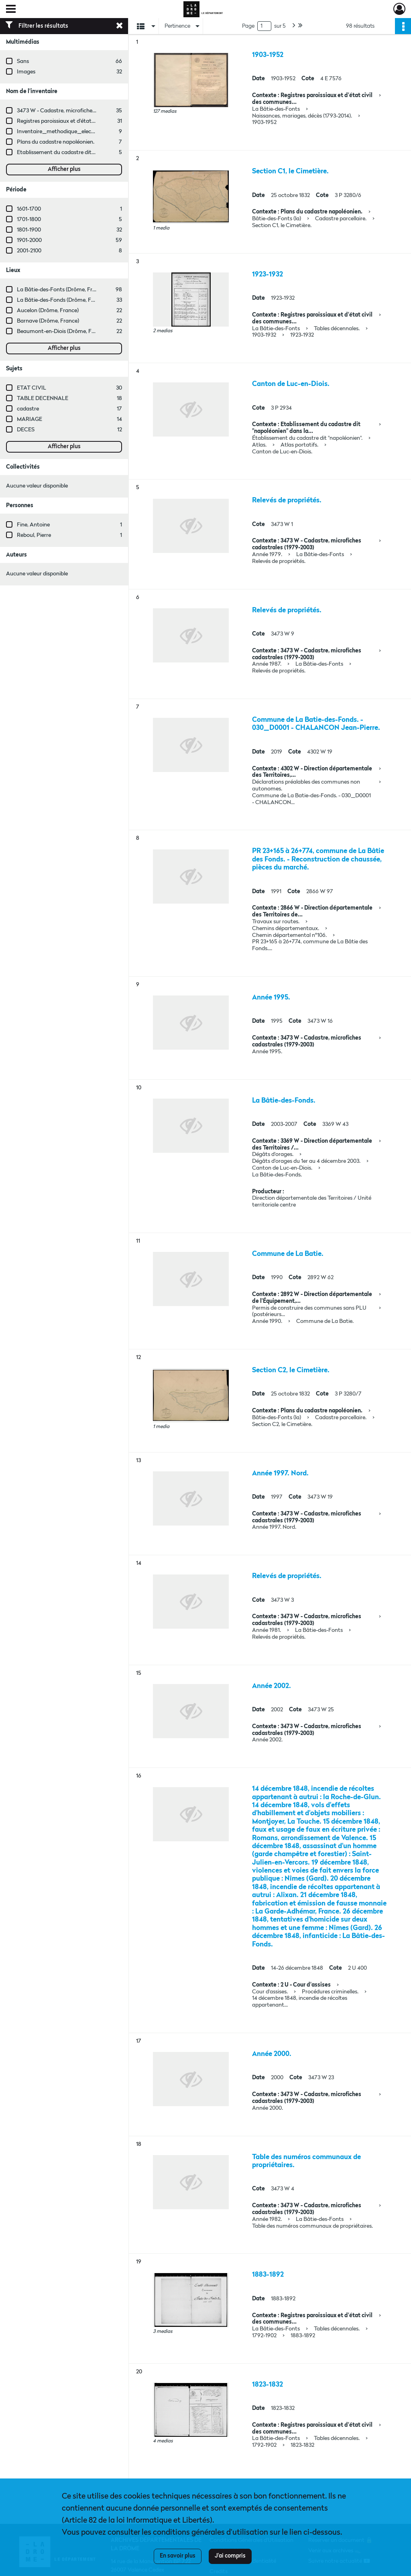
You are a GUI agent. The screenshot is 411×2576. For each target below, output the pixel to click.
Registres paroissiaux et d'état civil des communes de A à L (89, 121)
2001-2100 (29, 251)
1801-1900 (29, 230)
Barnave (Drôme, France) (48, 321)
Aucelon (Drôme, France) (48, 310)
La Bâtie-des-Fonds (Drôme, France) (62, 300)
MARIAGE (29, 419)
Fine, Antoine (33, 525)
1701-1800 (29, 219)
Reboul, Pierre (34, 535)
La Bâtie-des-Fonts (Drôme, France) (61, 290)
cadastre (28, 409)
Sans (23, 61)
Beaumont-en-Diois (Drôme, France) (62, 331)
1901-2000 (29, 240)
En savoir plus (177, 2556)
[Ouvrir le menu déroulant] (11, 9)
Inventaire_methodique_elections (60, 131)
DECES (26, 430)
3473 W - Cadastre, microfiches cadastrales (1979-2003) (86, 111)
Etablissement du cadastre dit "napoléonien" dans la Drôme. (91, 152)
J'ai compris (230, 2556)
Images (26, 72)
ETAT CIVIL (31, 388)
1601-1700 (29, 209)
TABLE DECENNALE (42, 398)
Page (248, 26)
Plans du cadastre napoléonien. (55, 142)
